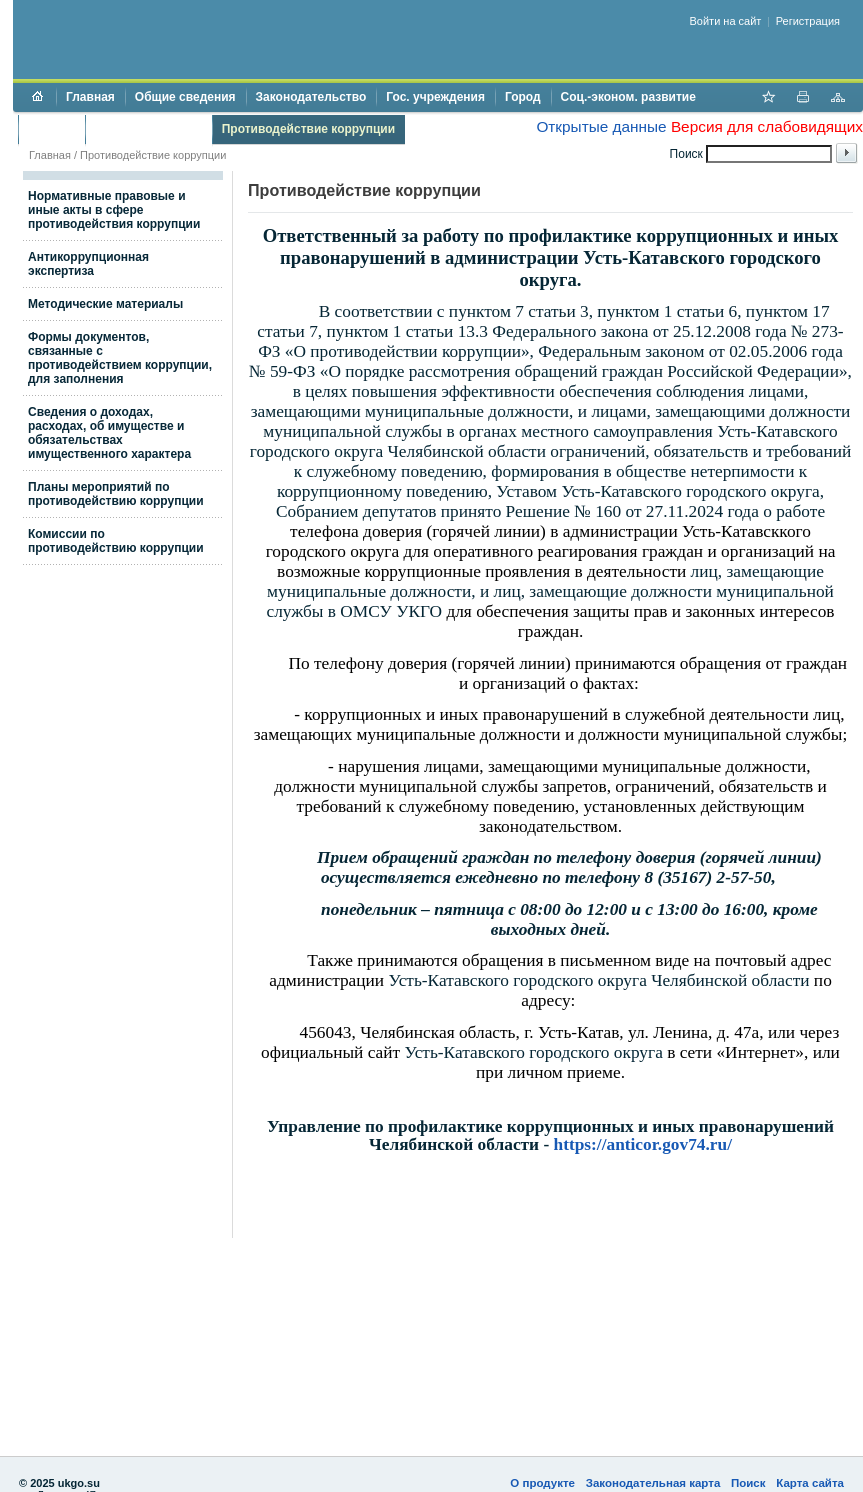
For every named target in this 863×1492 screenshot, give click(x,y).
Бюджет (51, 129)
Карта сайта (810, 1483)
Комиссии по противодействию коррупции (116, 541)
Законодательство (311, 97)
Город (523, 97)
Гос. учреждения (435, 97)
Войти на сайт (726, 21)
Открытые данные (601, 126)
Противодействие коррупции (308, 129)
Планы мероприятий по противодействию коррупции (116, 494)
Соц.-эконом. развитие (628, 97)
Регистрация (808, 21)
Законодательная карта (653, 1483)
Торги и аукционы (148, 129)
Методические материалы (105, 304)
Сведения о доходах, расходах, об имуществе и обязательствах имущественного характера (109, 433)
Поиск (748, 1483)
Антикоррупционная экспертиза (88, 264)
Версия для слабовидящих (767, 126)
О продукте (542, 1483)
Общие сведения (185, 97)
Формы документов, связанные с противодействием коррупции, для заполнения (120, 358)
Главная (90, 97)
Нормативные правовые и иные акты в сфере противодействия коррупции (114, 210)
